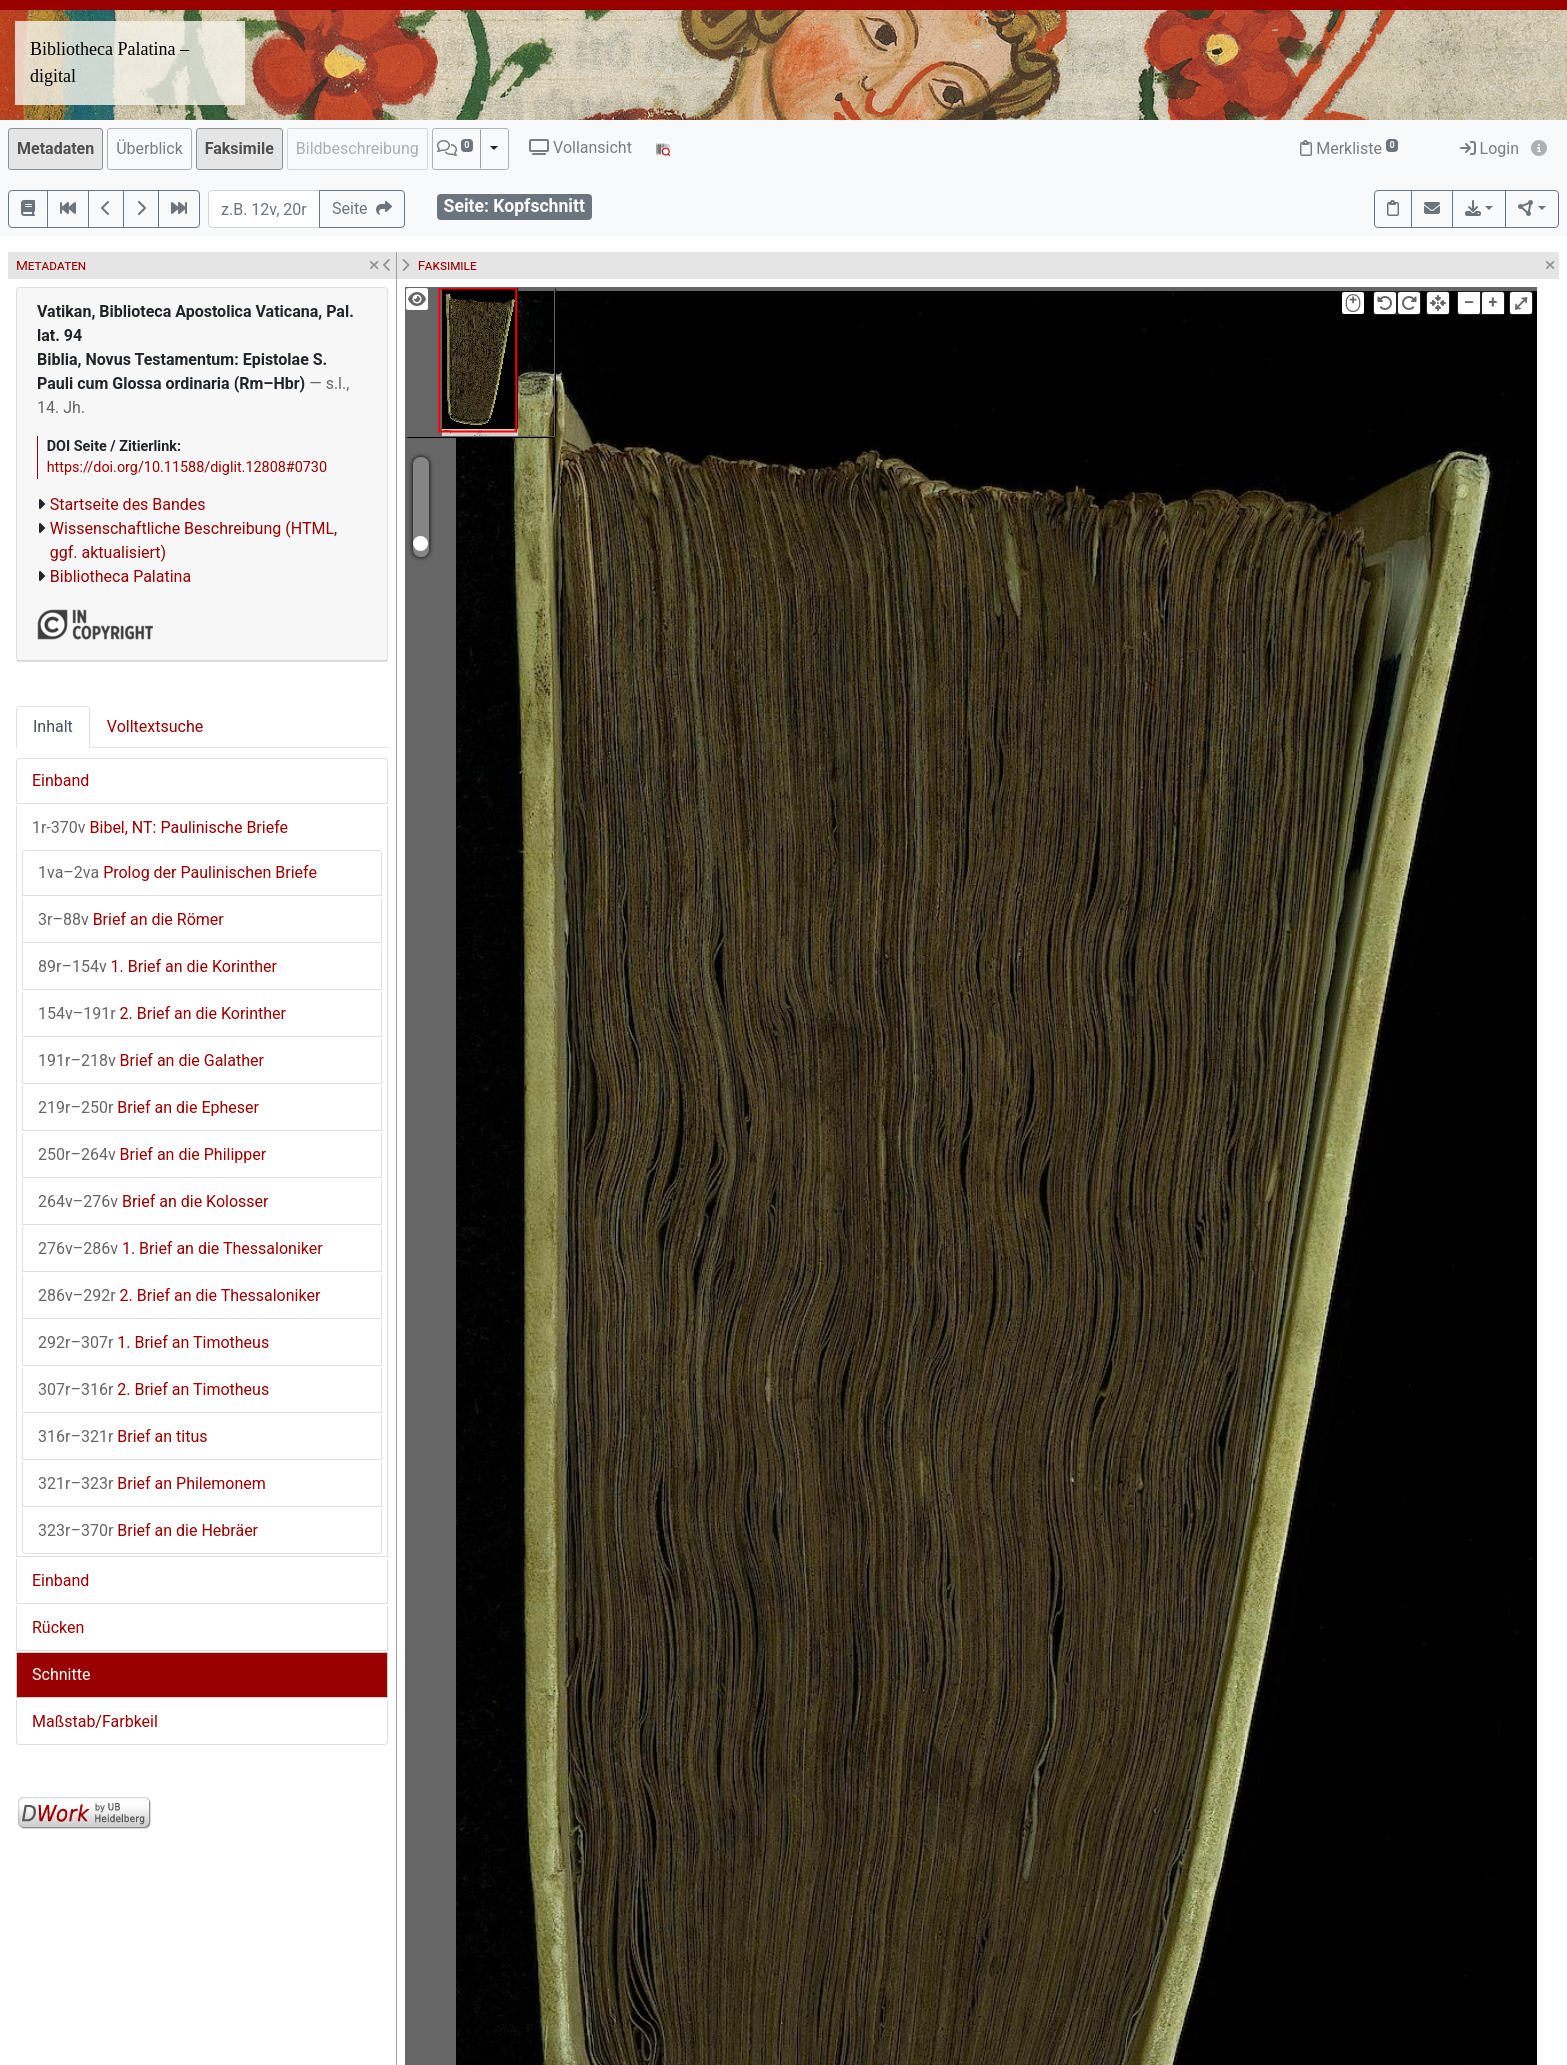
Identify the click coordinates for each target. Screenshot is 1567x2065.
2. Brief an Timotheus (153, 1389)
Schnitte (61, 1674)
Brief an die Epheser (148, 1107)
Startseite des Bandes (128, 504)
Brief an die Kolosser (153, 1201)
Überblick (149, 148)
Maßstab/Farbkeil (95, 1721)
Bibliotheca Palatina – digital (109, 62)
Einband (60, 780)
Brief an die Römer (131, 919)
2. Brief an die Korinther (162, 1013)
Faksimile (239, 148)
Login (1489, 148)
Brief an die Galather (151, 1060)
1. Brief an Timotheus (153, 1342)
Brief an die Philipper (152, 1154)
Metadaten (55, 148)
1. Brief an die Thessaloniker (180, 1248)
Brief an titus (123, 1436)
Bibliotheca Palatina (120, 576)
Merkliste (1349, 148)
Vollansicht (580, 147)
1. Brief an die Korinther (157, 966)
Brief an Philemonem (152, 1483)
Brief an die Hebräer (148, 1530)
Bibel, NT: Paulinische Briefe (160, 827)
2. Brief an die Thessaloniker (179, 1295)
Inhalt (53, 726)
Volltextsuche (155, 726)
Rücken (58, 1627)
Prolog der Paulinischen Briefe (177, 872)
